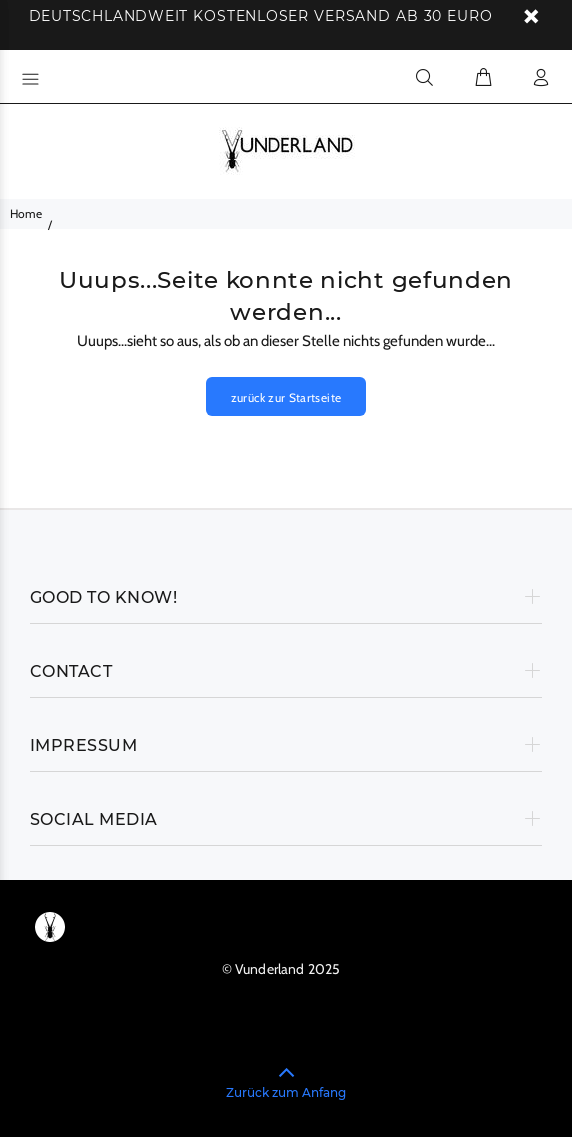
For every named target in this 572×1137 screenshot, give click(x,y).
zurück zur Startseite (286, 397)
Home (26, 213)
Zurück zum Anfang (286, 1092)
